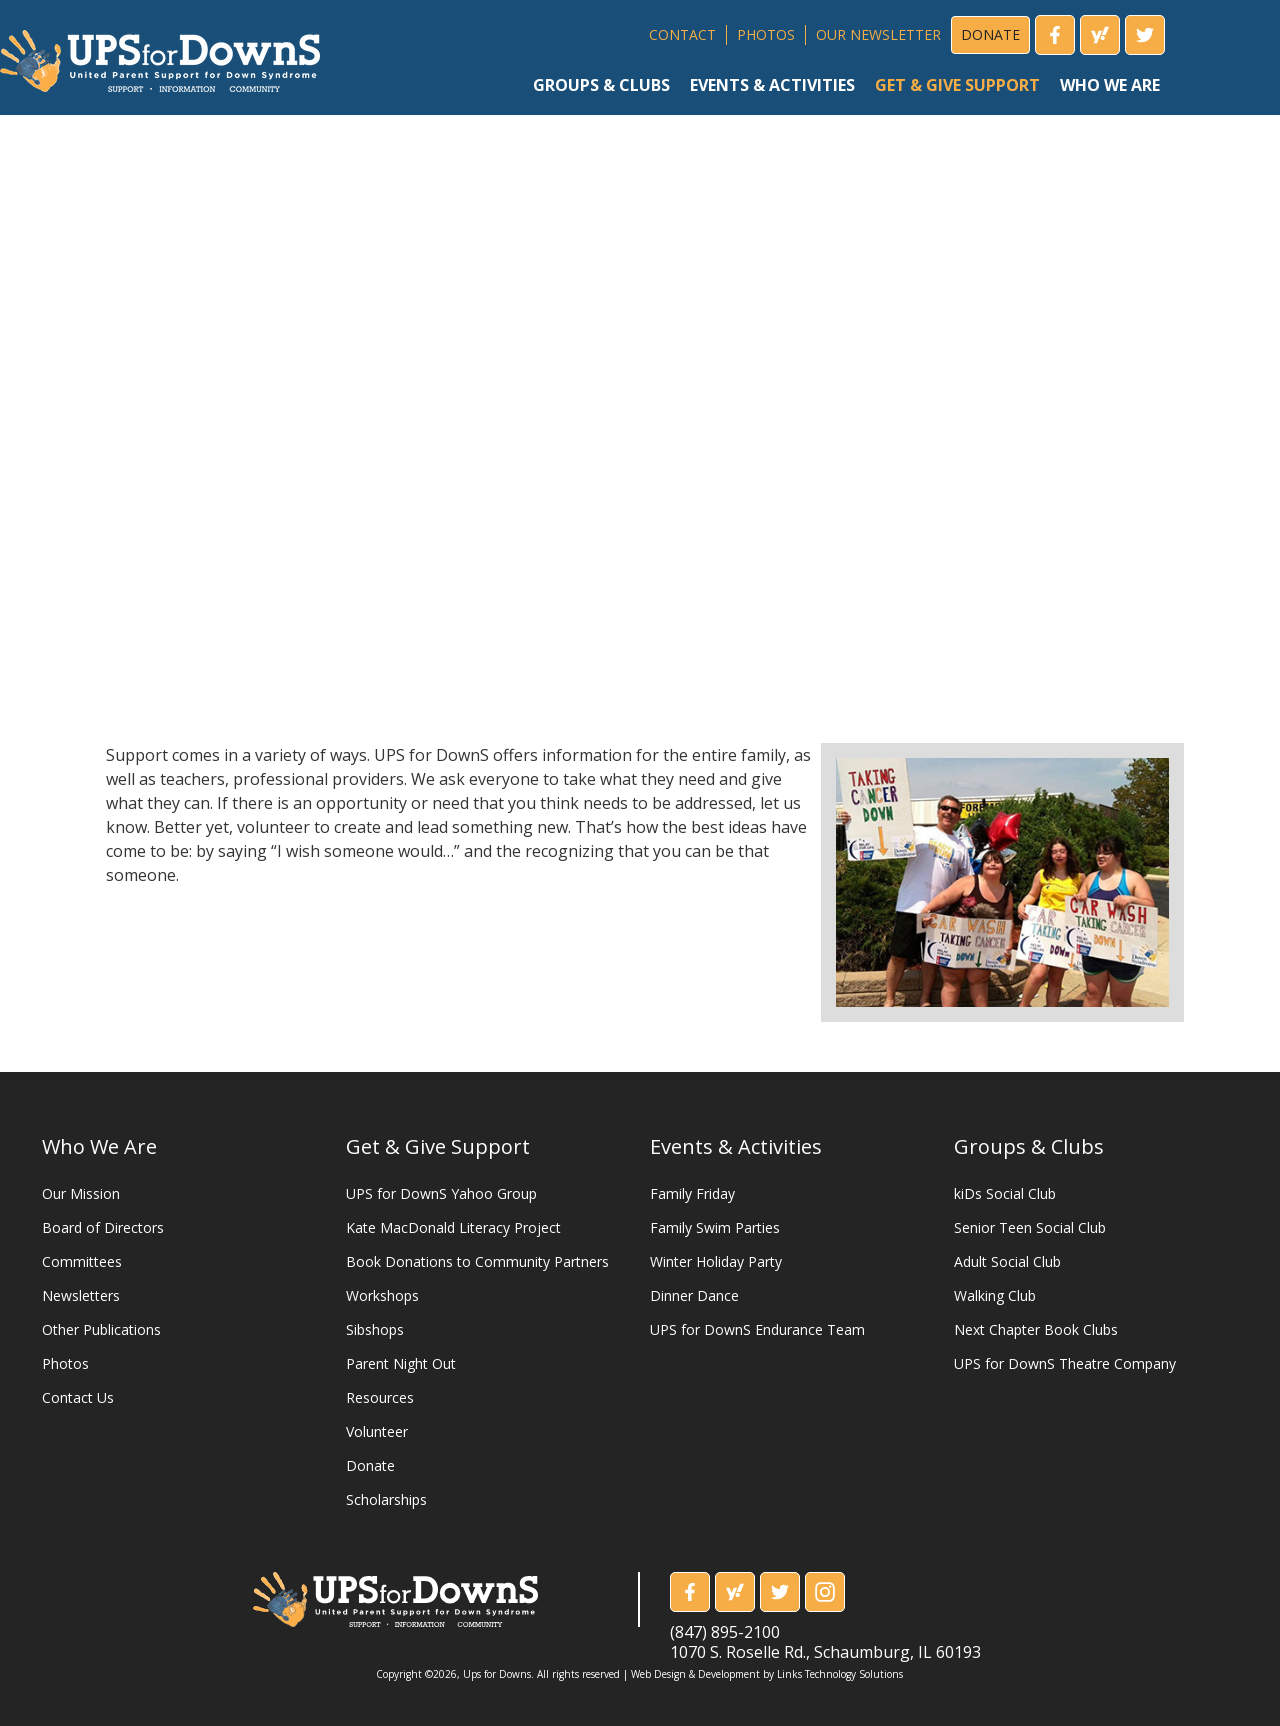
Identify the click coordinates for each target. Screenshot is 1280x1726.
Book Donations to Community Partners (477, 1261)
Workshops (382, 1295)
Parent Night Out (401, 1363)
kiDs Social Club (1005, 1193)
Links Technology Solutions (840, 1674)
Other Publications (101, 1329)
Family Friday (692, 1193)
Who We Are (99, 1146)
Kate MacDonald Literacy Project (453, 1227)
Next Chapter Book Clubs (1036, 1329)
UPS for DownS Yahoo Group (441, 1193)
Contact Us (78, 1397)
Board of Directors (103, 1227)
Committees (82, 1261)
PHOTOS (766, 34)
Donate (370, 1465)
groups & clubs (601, 85)
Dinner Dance (694, 1295)
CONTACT (682, 34)
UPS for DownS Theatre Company (1065, 1363)
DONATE (990, 34)
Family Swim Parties (715, 1227)
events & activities (772, 85)
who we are (1110, 85)
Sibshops (375, 1329)
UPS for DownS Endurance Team (757, 1329)
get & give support (957, 85)
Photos (65, 1363)
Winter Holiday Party (716, 1261)
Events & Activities (736, 1146)
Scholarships (386, 1499)
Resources (380, 1397)
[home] (160, 53)
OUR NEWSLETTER (878, 34)
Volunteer (377, 1431)
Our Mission (81, 1193)
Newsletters (81, 1295)
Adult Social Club (1007, 1261)
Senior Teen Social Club (1030, 1227)
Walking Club (995, 1295)
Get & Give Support (438, 1146)
